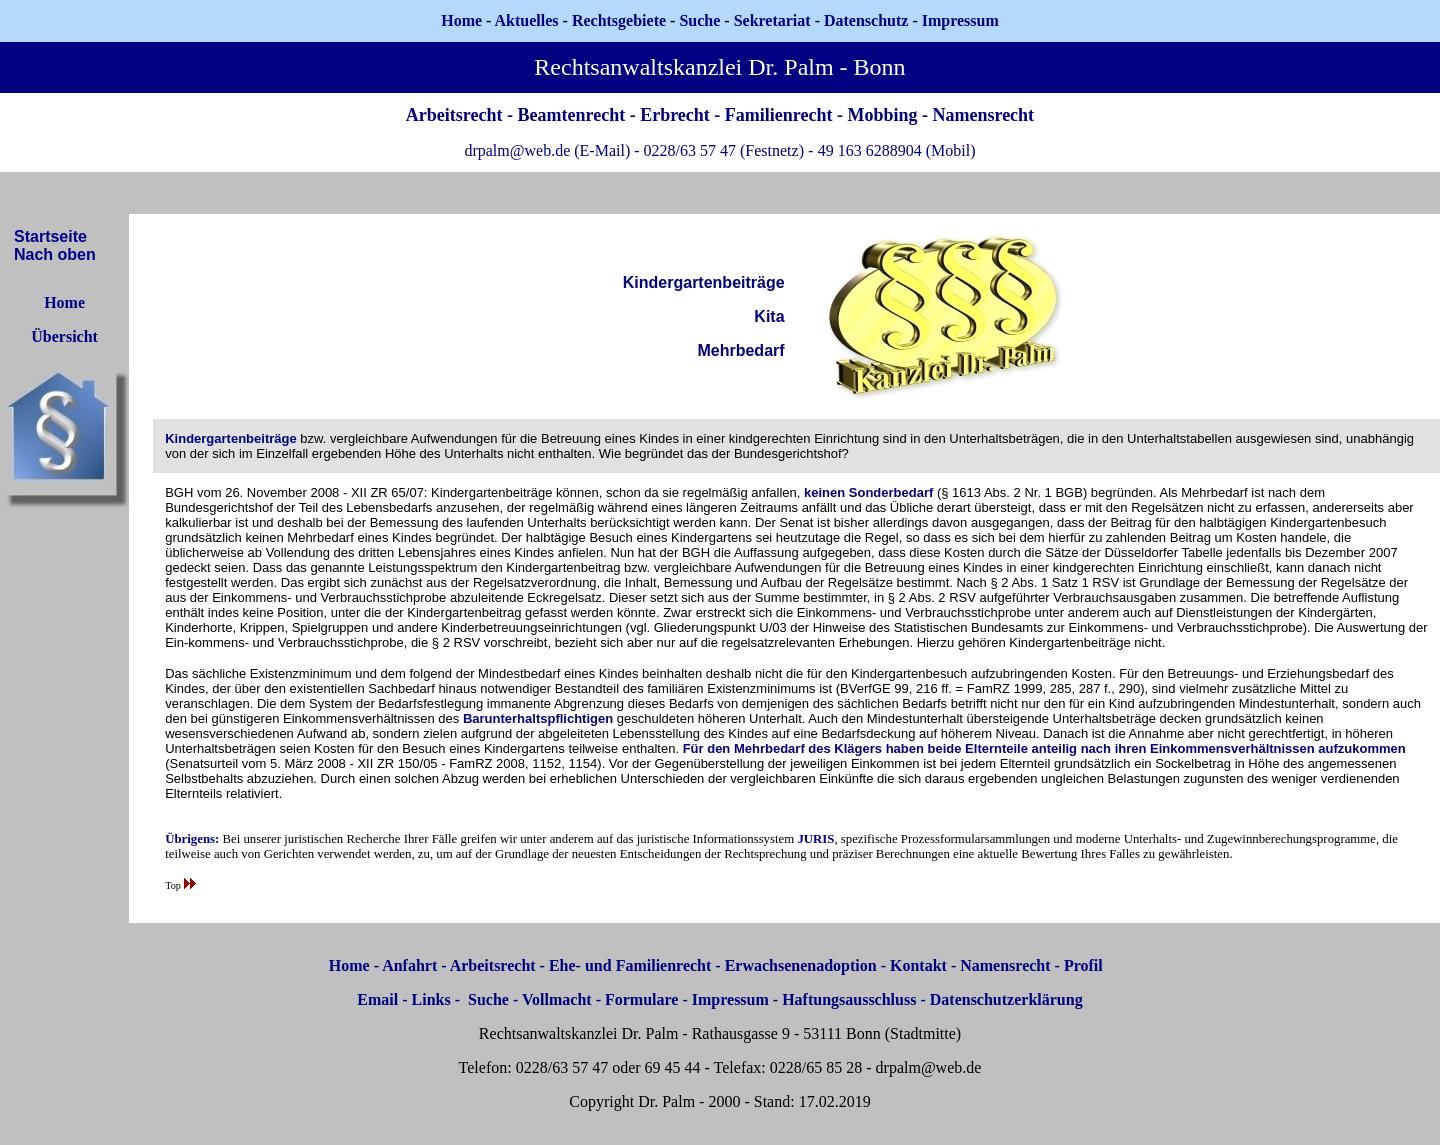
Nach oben (55, 254)
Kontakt (918, 965)
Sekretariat (774, 20)
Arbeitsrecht (493, 965)
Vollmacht (557, 999)
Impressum (730, 999)
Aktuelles (527, 20)
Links (431, 999)
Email (377, 999)
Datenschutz (866, 20)
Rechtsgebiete (619, 20)
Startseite (50, 236)
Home (461, 20)
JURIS (815, 839)
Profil (1083, 965)
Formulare (641, 999)
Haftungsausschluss (849, 999)
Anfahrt (409, 965)
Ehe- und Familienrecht (630, 965)
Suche (699, 20)
